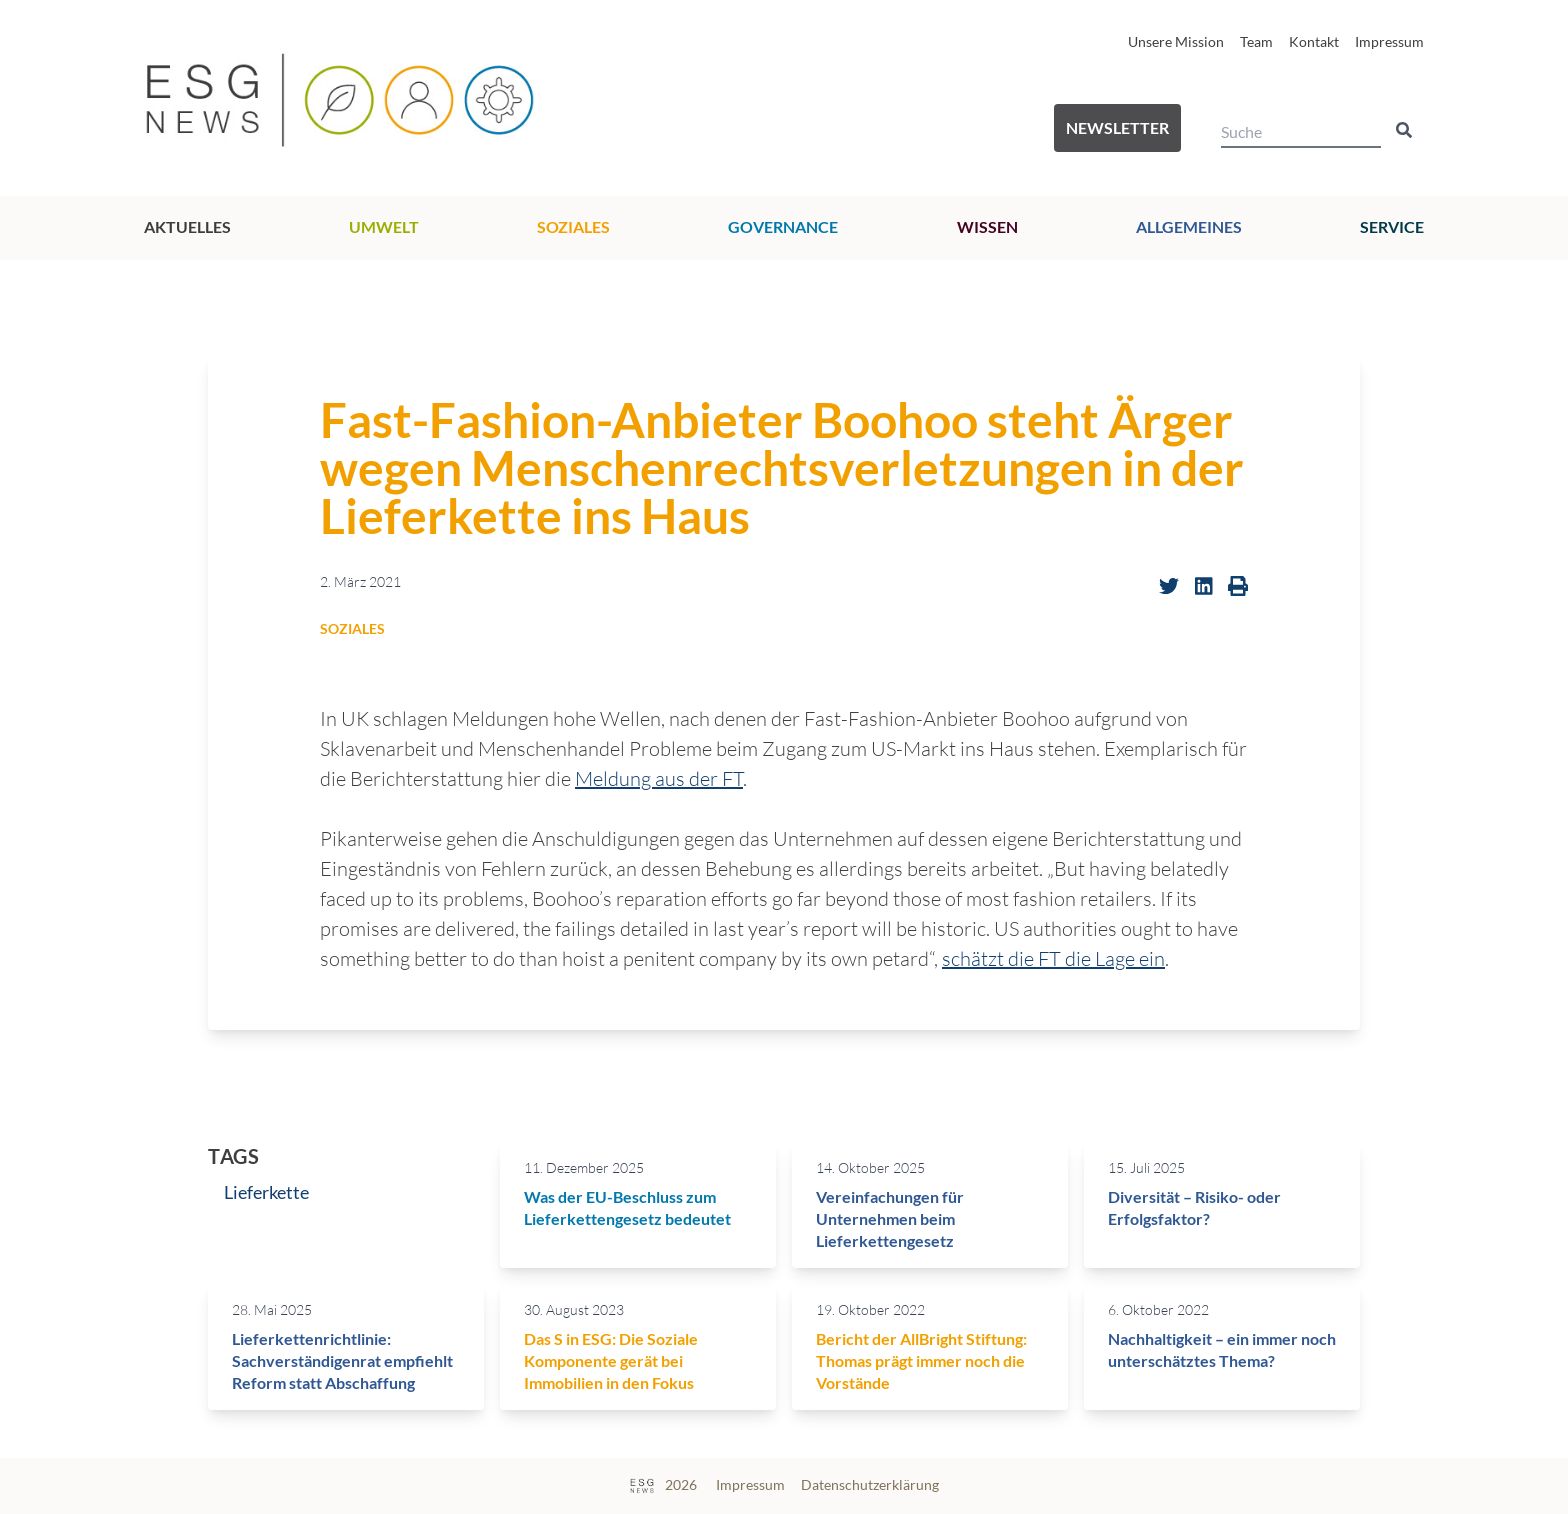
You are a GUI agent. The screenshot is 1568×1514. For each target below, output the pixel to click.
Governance (783, 226)
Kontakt (1314, 41)
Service (1392, 226)
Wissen (987, 226)
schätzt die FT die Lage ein (1053, 958)
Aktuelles (187, 226)
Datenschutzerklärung (870, 1484)
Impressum (1389, 41)
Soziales (573, 226)
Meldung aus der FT (659, 778)
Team (1256, 41)
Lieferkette (266, 1192)
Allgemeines (1189, 226)
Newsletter (1117, 127)
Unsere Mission (1176, 41)
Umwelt (384, 226)
